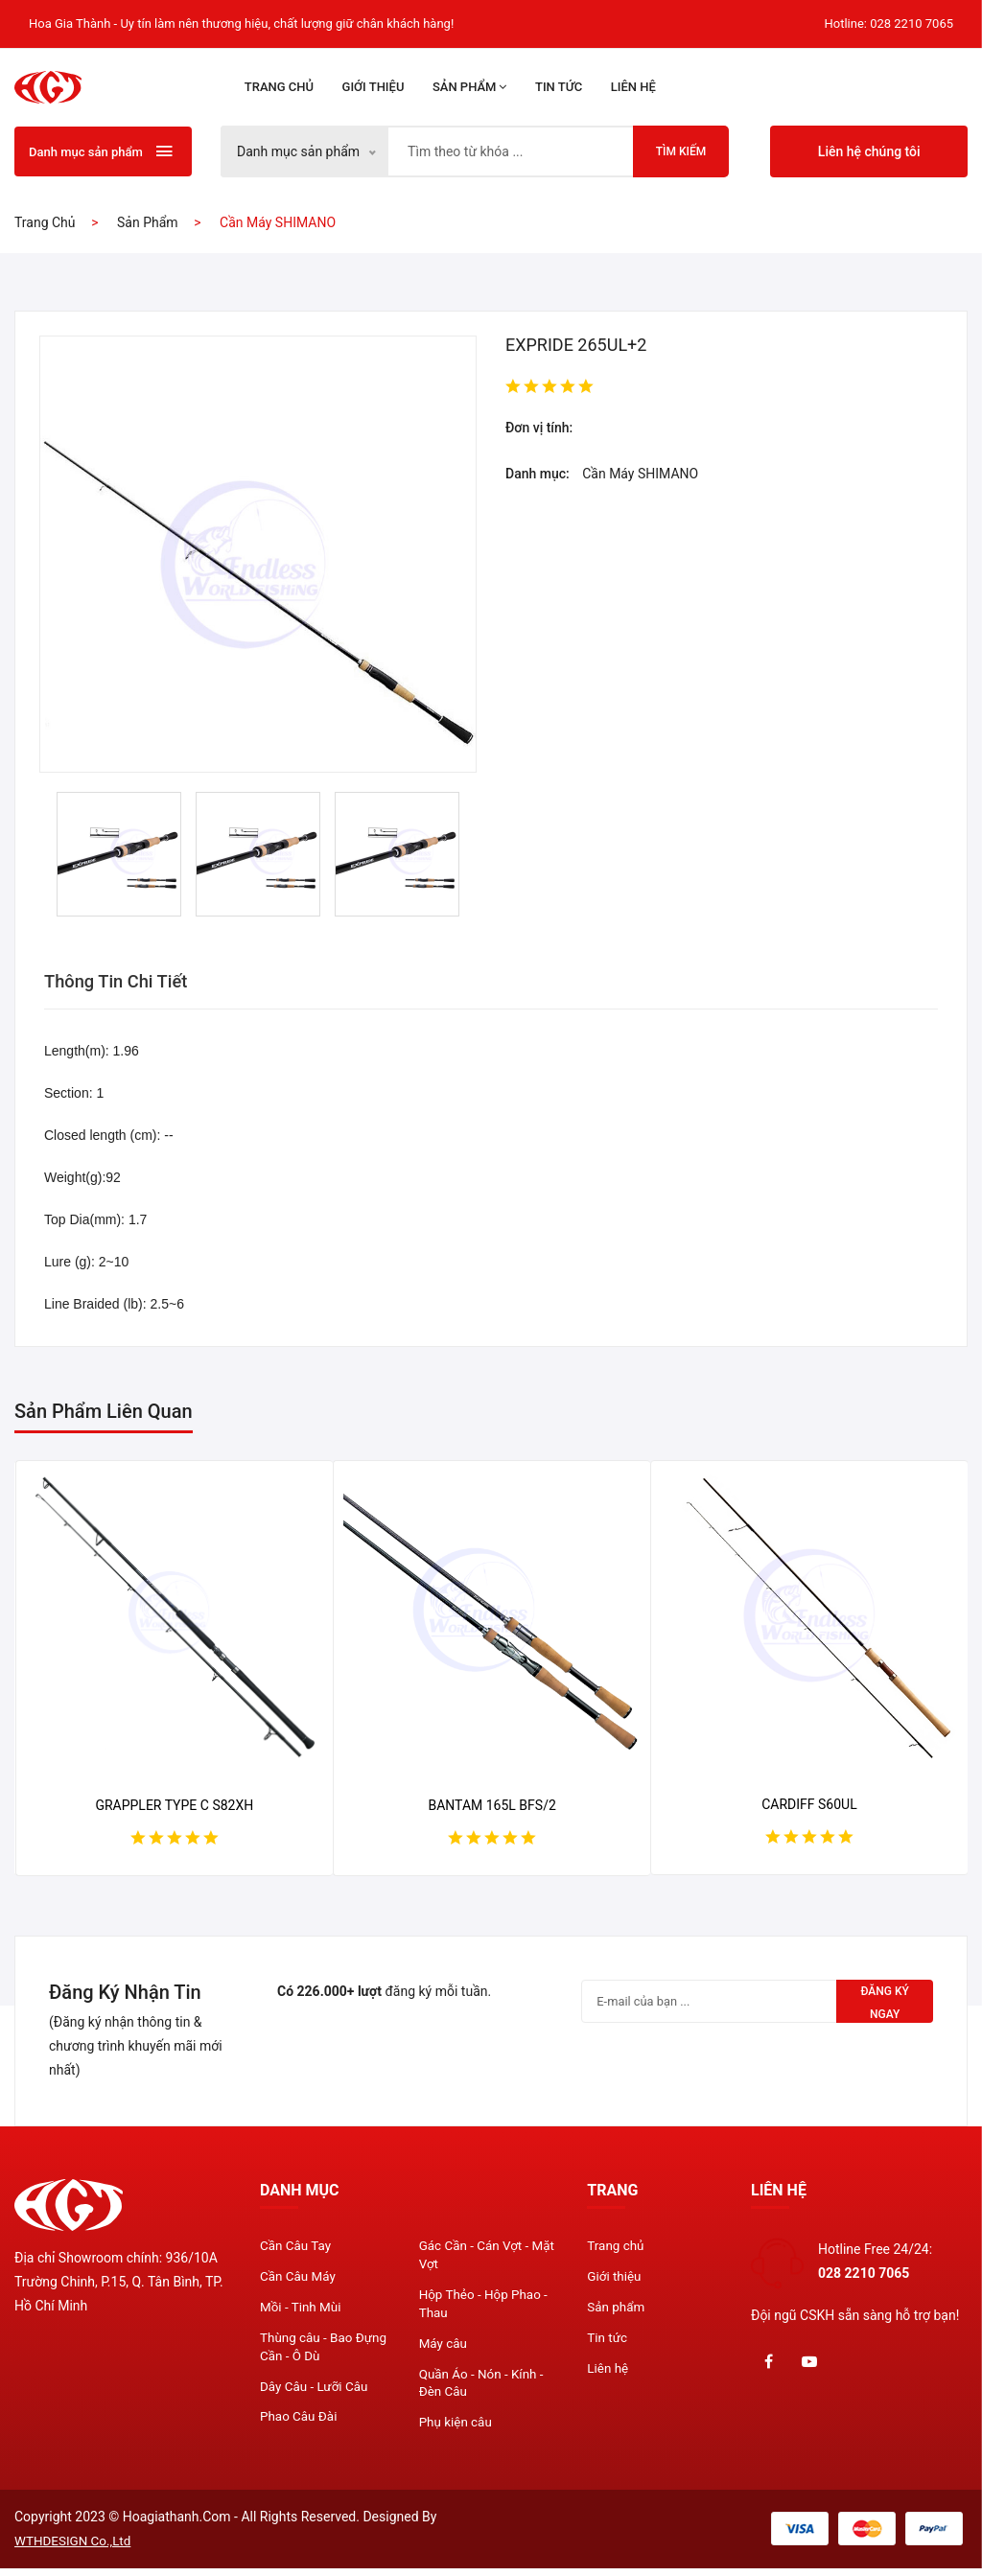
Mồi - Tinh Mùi (302, 2310)
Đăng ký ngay (880, 2003)
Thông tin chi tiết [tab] (122, 981)
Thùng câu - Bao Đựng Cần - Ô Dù (326, 2351)
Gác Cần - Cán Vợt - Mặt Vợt (476, 2256)
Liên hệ (633, 87)
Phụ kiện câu (457, 2431)
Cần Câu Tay (297, 2247)
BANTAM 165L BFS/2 (491, 1805)
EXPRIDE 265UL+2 (575, 345)
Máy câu (444, 2348)
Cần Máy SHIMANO (640, 473)
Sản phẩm (470, 87)
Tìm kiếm (681, 151)
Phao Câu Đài (300, 2424)
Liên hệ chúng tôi (869, 151)
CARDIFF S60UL (808, 1804)
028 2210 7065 (911, 23)
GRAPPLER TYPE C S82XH (174, 1805)
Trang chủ (279, 87)
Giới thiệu (373, 87)
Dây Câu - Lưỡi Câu (316, 2393)
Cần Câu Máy (299, 2278)
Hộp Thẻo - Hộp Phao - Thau (486, 2307)
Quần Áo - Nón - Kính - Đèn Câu (484, 2390)
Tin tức (558, 87)
